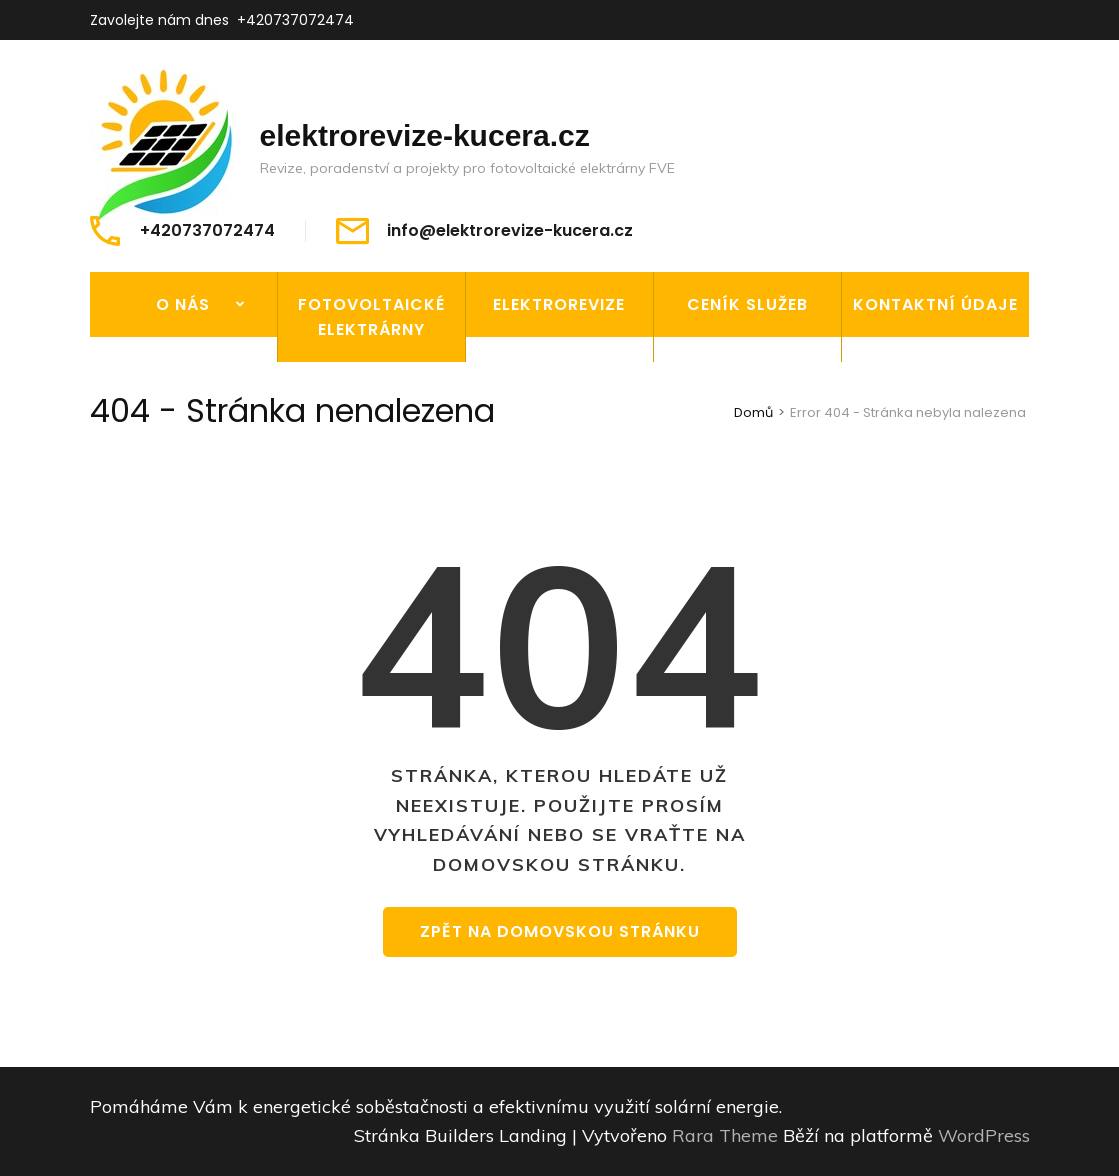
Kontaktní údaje (935, 304)
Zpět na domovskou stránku (560, 931)
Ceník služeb (747, 304)
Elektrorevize (559, 304)
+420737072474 (295, 20)
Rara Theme (727, 1135)
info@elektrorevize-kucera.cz (510, 231)
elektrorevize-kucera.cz (425, 135)
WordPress (984, 1135)
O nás (183, 304)
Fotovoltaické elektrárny (371, 317)
